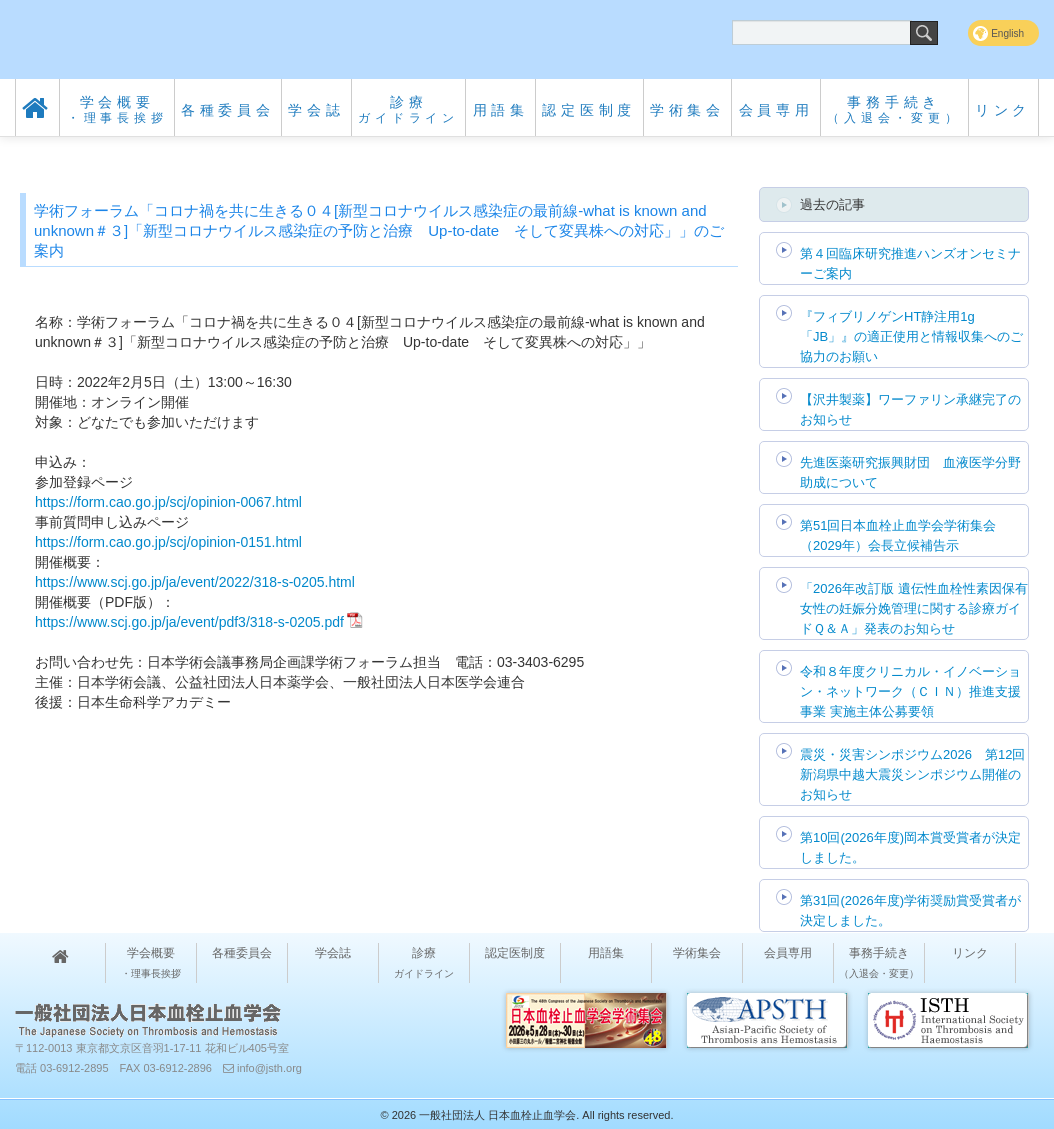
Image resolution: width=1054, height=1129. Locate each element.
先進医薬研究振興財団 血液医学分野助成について (910, 472)
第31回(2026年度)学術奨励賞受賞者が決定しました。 (910, 910)
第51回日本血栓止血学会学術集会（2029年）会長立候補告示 (898, 535)
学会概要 (117, 109)
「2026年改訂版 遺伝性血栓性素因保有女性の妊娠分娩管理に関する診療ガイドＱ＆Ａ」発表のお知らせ (914, 608)
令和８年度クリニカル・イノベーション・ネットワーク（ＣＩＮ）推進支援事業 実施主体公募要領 (910, 691)
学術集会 (687, 110)
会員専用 (776, 110)
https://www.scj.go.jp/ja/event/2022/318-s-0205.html (195, 582)
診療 (408, 109)
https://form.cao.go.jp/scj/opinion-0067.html (168, 502)
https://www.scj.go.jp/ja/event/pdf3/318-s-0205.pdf (189, 622)
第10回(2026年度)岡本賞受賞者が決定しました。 (910, 847)
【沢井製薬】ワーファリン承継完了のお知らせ (910, 409)
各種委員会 (228, 110)
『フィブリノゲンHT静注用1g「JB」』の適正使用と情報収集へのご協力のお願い (911, 336)
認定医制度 (589, 110)
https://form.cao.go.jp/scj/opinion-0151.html (168, 542)
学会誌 (316, 110)
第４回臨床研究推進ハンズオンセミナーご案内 (910, 263)
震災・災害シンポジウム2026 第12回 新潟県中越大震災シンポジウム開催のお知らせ (912, 774)
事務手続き (894, 109)
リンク (1003, 110)
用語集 (501, 110)
